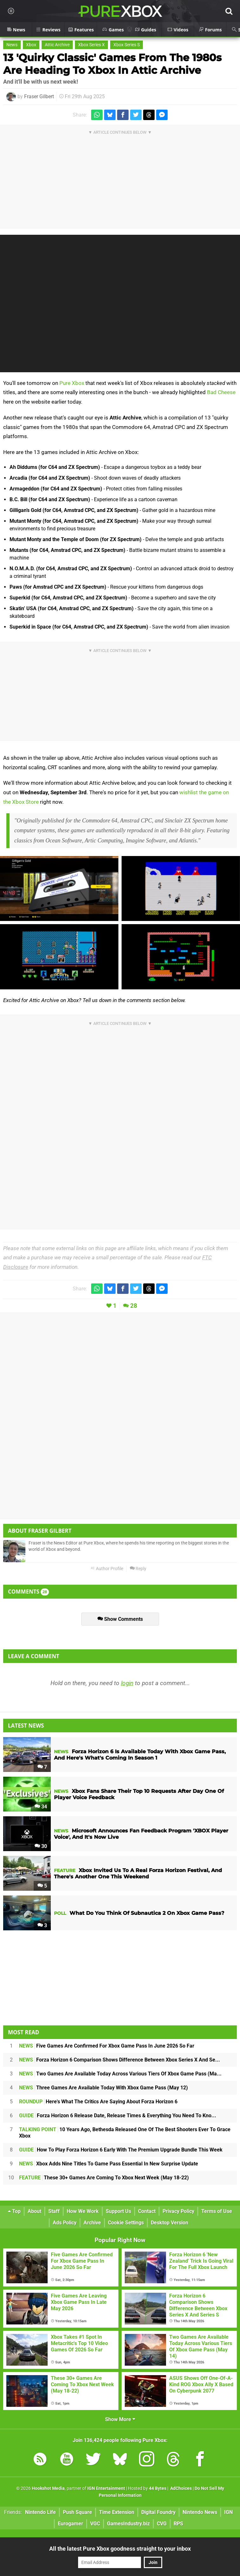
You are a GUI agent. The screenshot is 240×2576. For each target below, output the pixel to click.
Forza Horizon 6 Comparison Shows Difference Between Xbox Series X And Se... (119, 2060)
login (127, 1683)
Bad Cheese (221, 392)
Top (14, 2211)
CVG (162, 2524)
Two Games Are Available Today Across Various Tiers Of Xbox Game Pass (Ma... (120, 2074)
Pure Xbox (71, 383)
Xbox (31, 45)
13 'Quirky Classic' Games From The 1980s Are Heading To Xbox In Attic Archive (112, 63)
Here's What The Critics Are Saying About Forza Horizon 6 (98, 2102)
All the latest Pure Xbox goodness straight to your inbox (120, 2548)
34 (41, 1807)
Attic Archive (57, 45)
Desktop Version (169, 2223)
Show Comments (120, 1619)
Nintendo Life (40, 2512)
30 (41, 1846)
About (34, 2211)
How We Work (83, 2211)
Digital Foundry (158, 2512)
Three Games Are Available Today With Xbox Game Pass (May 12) (103, 2088)
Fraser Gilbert (39, 96)
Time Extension (116, 2512)
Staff (54, 2211)
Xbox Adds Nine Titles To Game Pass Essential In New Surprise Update (108, 2164)
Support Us (118, 2211)
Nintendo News (200, 2512)
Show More (120, 2419)
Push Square (77, 2512)
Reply (138, 1568)
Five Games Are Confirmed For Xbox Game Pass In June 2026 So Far (106, 2046)
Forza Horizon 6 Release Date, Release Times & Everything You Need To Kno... (117, 2116)
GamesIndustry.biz (128, 2524)
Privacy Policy (178, 2211)
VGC (95, 2524)
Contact (147, 2211)
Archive (92, 2223)
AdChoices (180, 2488)
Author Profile (106, 1568)
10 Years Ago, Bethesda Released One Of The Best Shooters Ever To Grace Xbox (124, 2132)
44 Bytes (157, 2488)
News (11, 45)
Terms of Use (216, 2211)
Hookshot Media (48, 2488)
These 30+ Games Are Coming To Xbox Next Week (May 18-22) (104, 2178)
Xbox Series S (126, 45)
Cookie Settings (126, 2223)
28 (133, 1305)
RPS (178, 2524)
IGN (228, 2512)
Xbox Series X (91, 45)
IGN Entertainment (106, 2488)
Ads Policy (65, 2223)
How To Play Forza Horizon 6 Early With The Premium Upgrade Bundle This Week (121, 2150)
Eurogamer (70, 2524)
